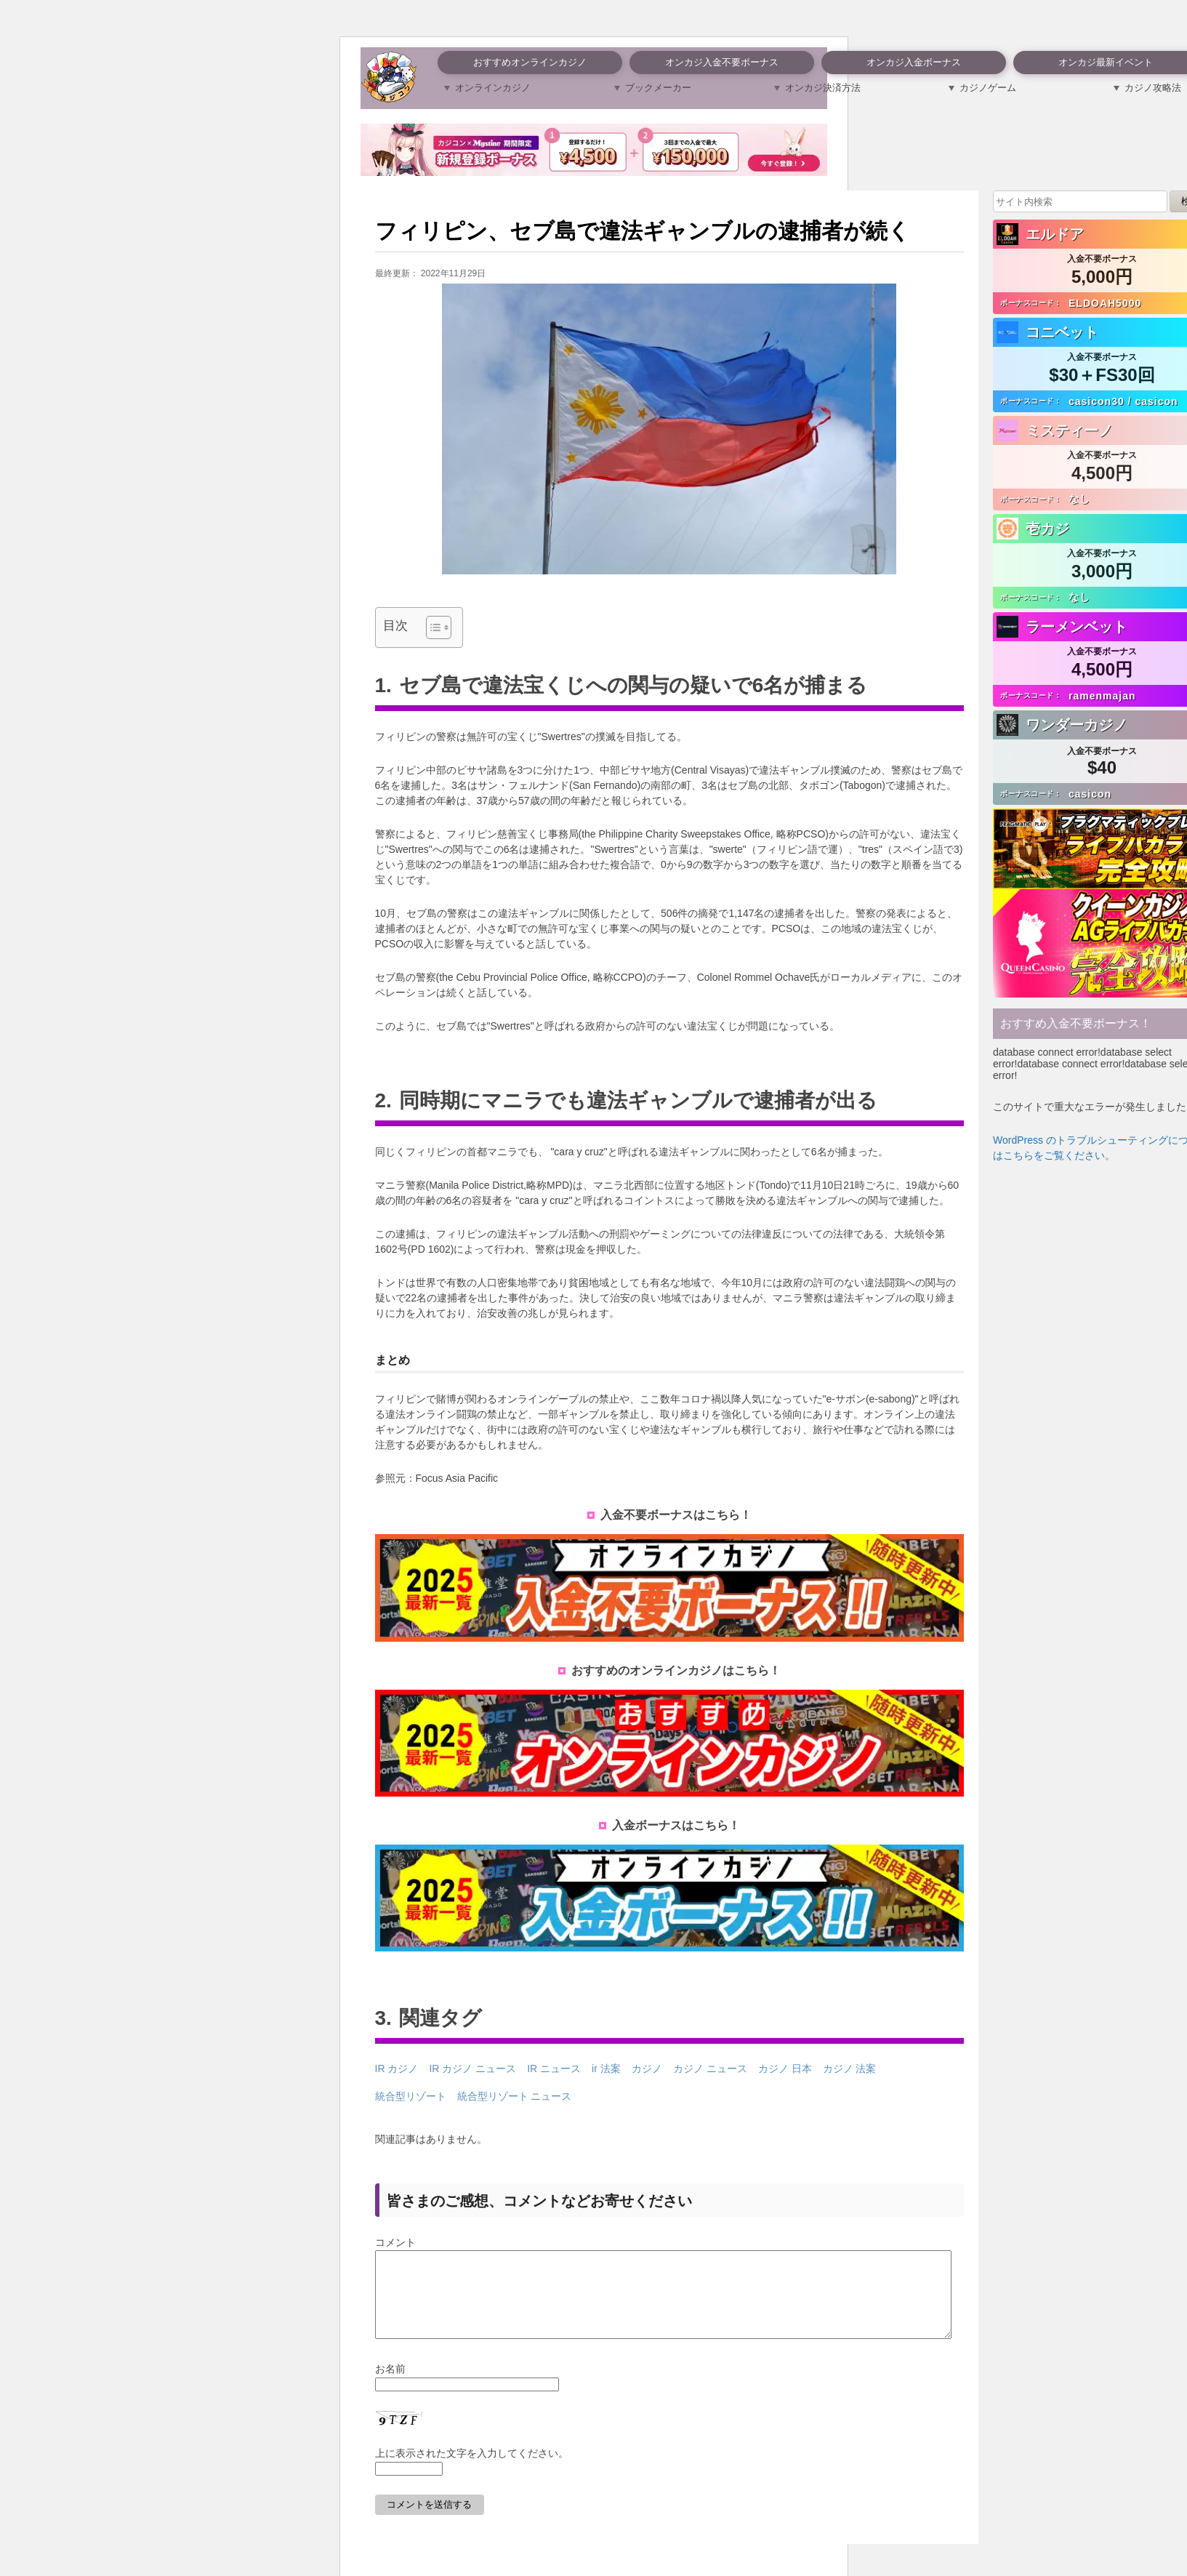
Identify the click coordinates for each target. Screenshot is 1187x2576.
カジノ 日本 (785, 2068)
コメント (395, 2242)
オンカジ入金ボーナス (913, 62)
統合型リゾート (410, 2096)
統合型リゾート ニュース (514, 2096)
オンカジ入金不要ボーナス (721, 62)
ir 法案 (606, 2068)
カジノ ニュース (710, 2068)
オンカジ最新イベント (1105, 62)
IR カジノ (397, 2068)
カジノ (647, 2068)
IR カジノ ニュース (472, 2068)
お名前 (390, 2386)
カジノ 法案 (850, 2068)
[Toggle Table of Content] (431, 627)
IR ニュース (554, 2068)
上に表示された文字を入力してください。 (471, 2470)
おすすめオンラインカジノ (530, 62)
